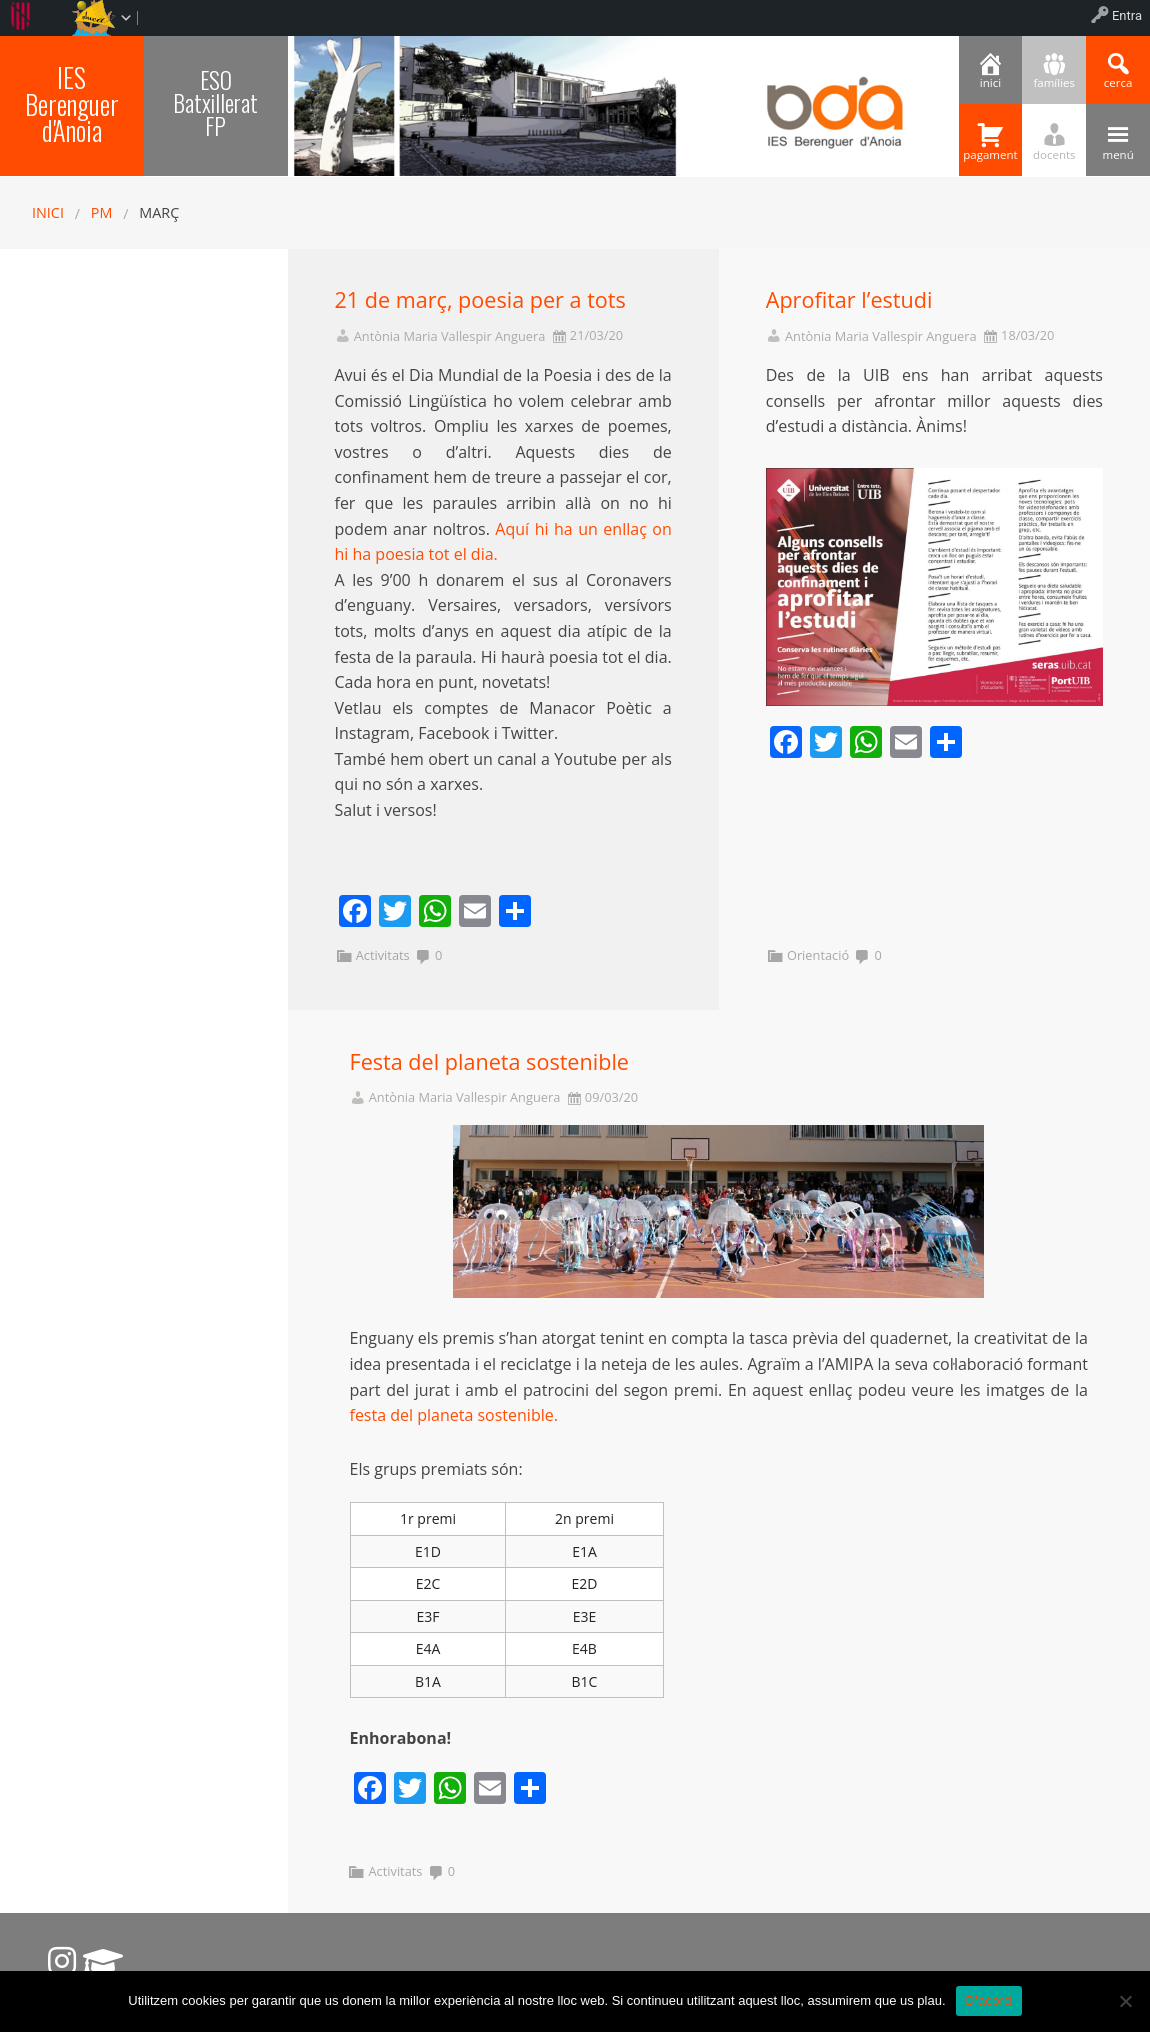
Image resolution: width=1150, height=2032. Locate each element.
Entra (1127, 15)
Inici (48, 212)
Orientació (818, 955)
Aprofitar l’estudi (849, 299)
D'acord (989, 2000)
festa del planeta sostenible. (454, 1415)
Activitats (383, 955)
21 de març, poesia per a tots (480, 299)
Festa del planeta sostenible (489, 1061)
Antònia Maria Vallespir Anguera (450, 336)
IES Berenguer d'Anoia (72, 103)
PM (102, 212)
